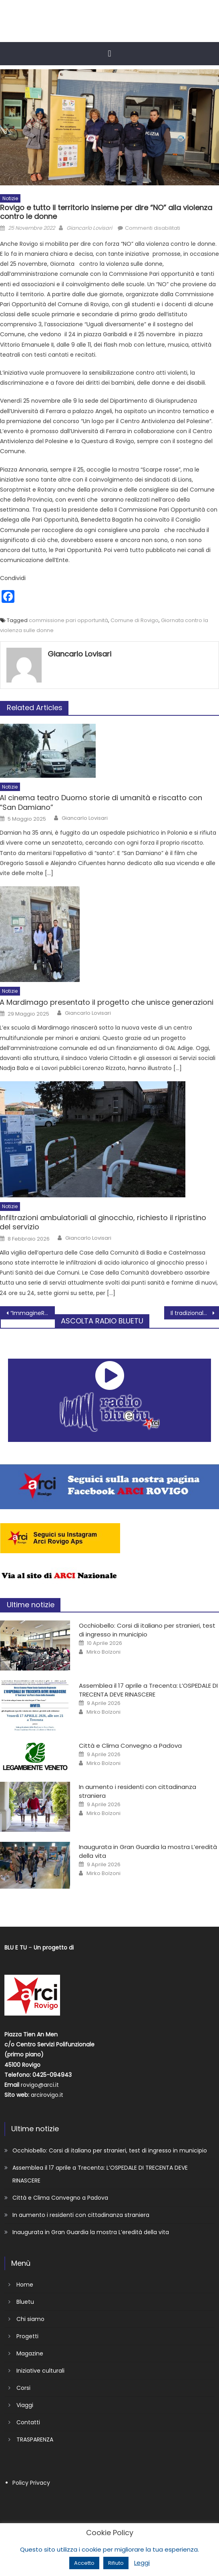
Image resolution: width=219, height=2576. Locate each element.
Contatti (28, 2422)
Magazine (29, 2353)
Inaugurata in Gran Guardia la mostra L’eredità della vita (90, 2232)
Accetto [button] (84, 2563)
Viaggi (24, 2405)
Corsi (23, 2388)
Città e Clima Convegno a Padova (130, 1745)
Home (24, 2285)
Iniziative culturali (40, 2371)
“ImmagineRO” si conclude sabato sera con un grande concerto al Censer (32, 1313)
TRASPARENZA (34, 2439)
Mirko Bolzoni (103, 1652)
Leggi (142, 2562)
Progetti (27, 2336)
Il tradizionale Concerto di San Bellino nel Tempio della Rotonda (195, 1313)
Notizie (10, 198)
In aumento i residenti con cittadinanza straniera (80, 2215)
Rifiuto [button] (116, 2563)
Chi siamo (30, 2319)
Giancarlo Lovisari (89, 228)
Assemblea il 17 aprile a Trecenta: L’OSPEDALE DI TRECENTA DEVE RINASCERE (148, 1690)
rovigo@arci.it (40, 2085)
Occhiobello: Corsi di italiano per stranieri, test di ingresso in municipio (147, 1629)
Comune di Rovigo (135, 620)
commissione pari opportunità (68, 620)
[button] (109, 53)
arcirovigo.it (47, 2095)
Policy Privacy (31, 2483)
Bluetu (25, 2302)
